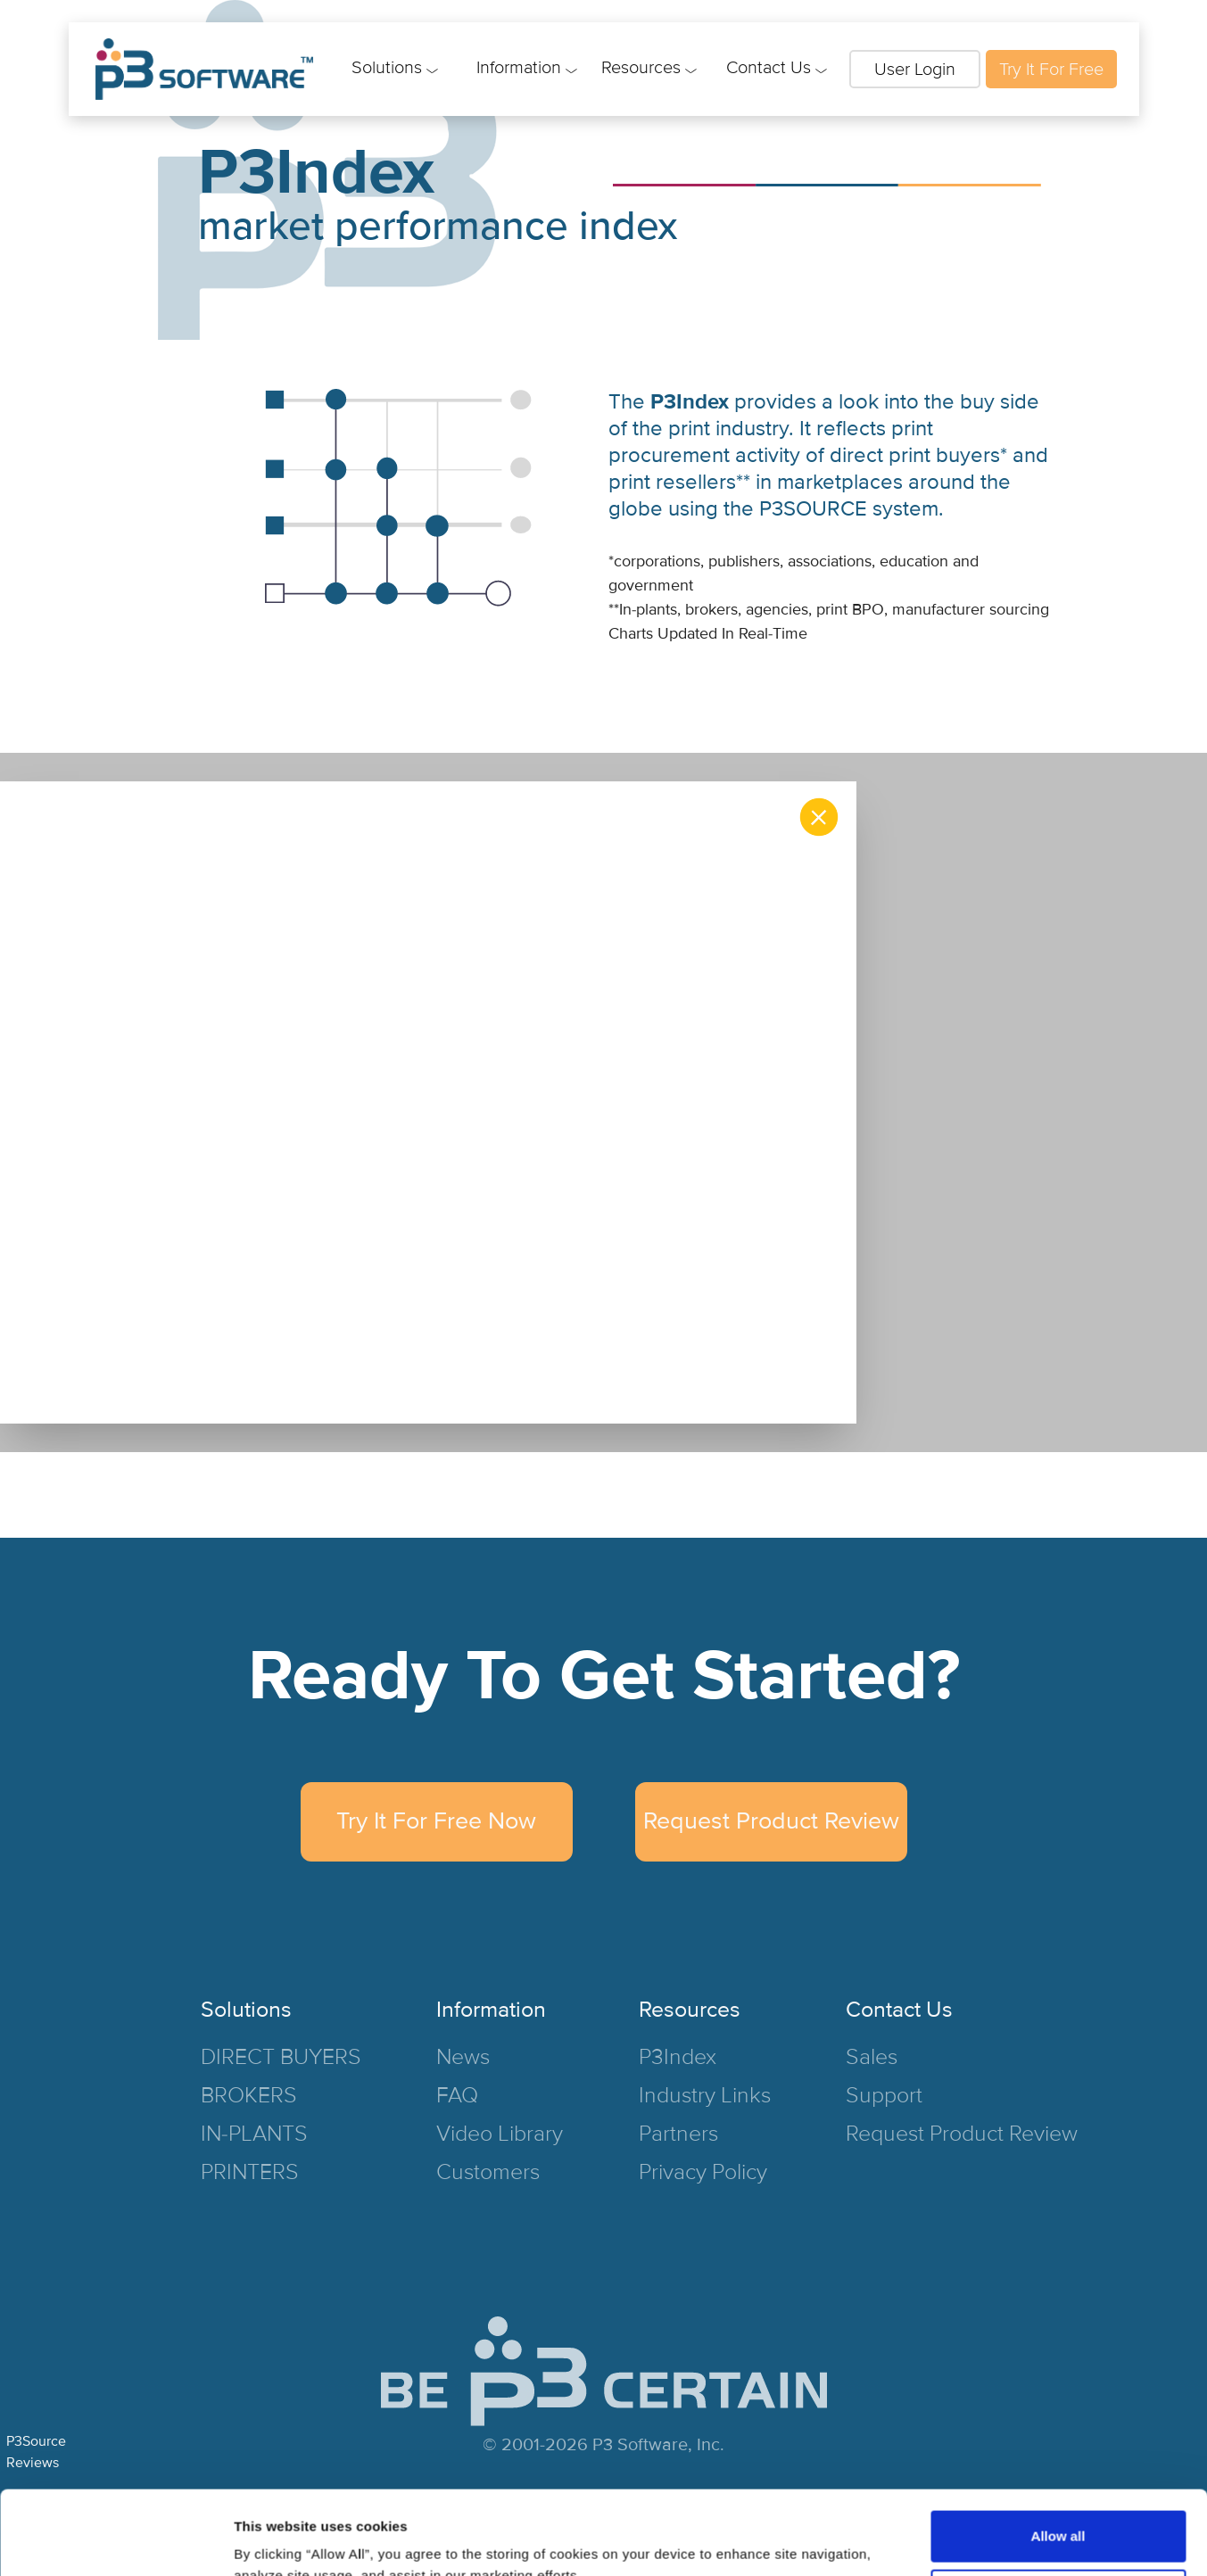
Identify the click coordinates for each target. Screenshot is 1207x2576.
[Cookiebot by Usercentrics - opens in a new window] (115, 2541)
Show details (275, 2540)
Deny (1058, 2510)
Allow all (1058, 2452)
